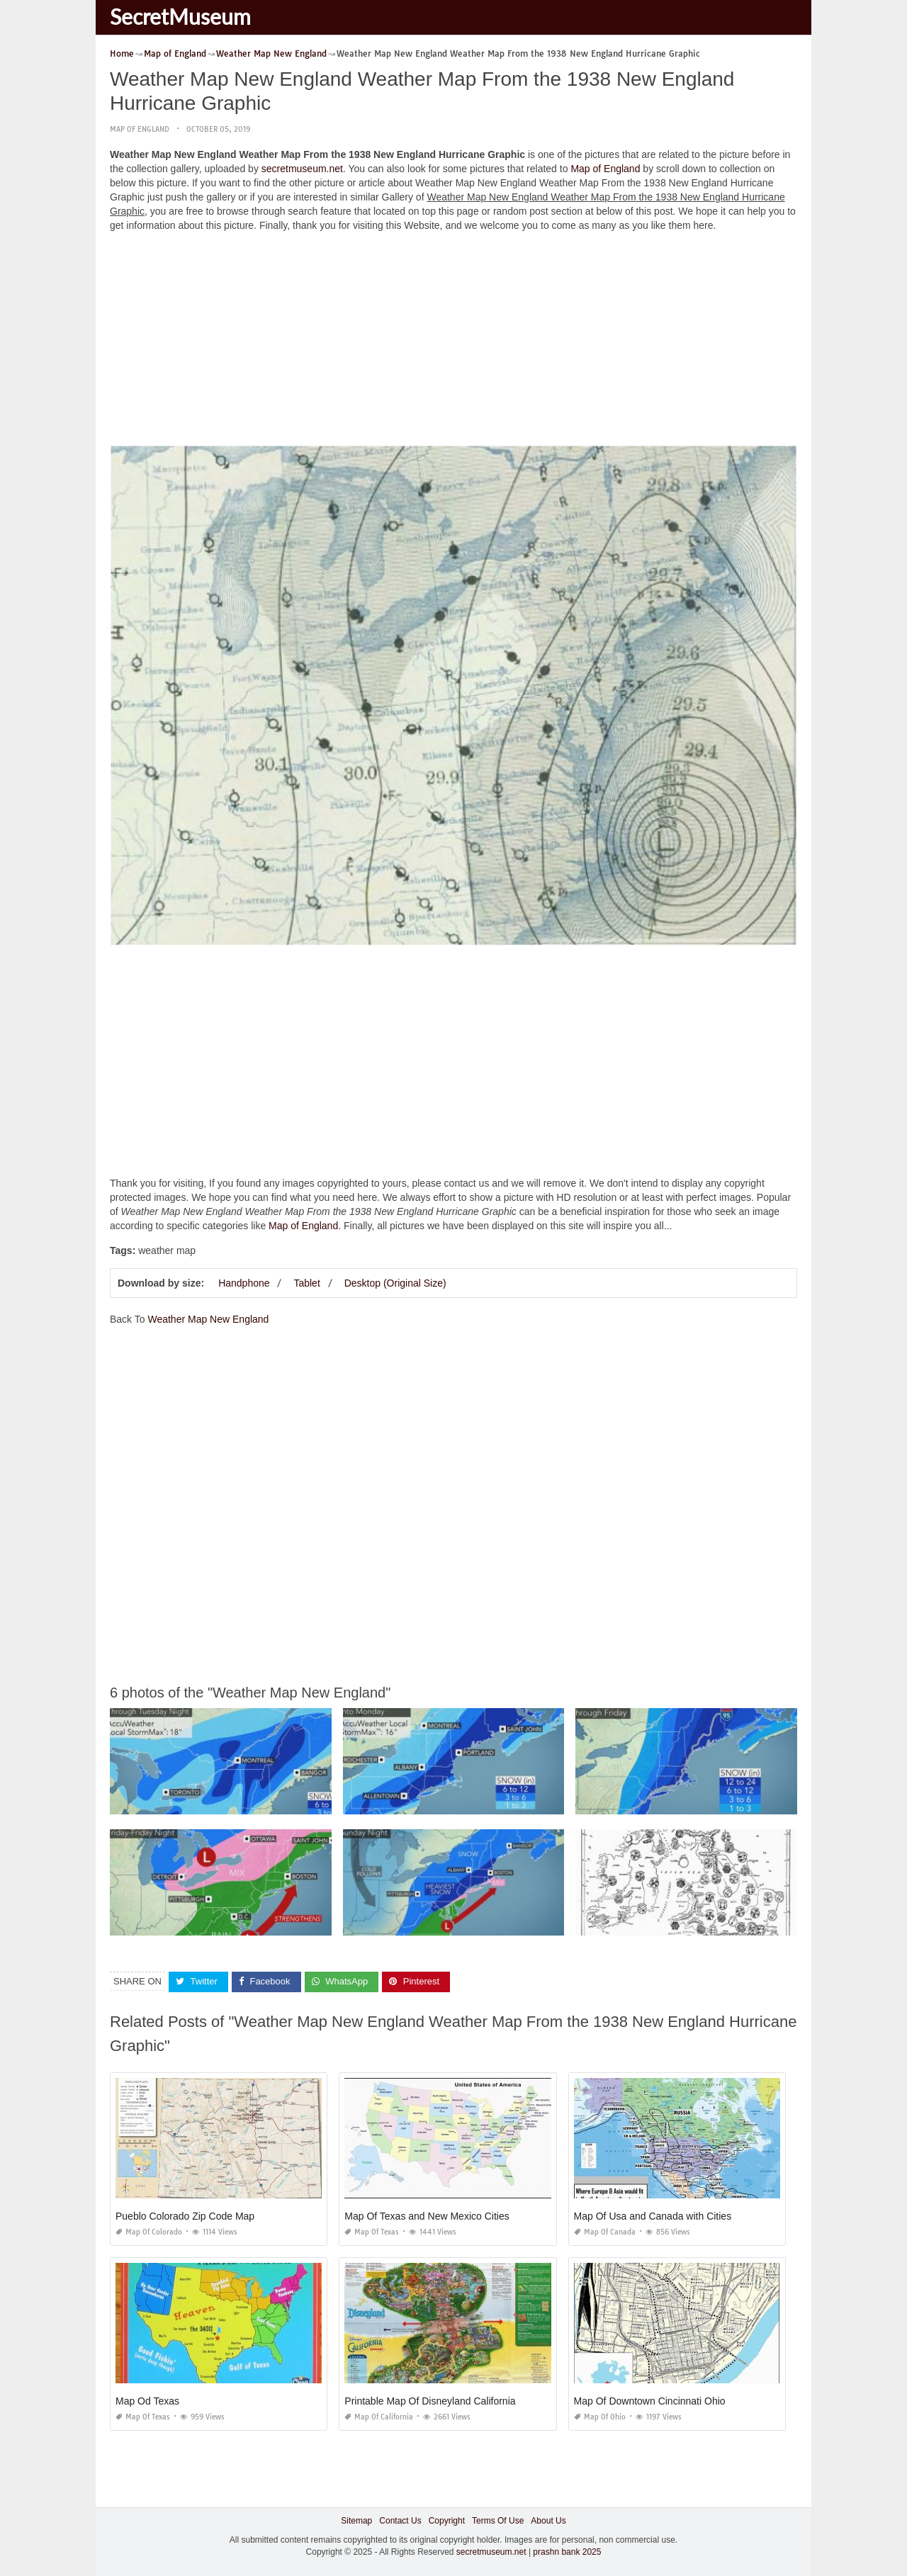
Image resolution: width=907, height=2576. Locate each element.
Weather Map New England (208, 1319)
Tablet (306, 1283)
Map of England (139, 129)
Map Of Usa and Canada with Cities (653, 2216)
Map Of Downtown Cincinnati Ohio (650, 2401)
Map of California (378, 2417)
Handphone (243, 1283)
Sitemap (356, 2521)
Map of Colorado (149, 2232)
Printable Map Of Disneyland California (429, 2401)
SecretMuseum (180, 16)
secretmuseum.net (302, 168)
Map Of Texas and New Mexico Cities (426, 2216)
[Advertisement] (453, 342)
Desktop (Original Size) (395, 1283)
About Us (548, 2521)
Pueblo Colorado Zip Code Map (185, 2216)
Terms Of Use (498, 2521)
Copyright (447, 2521)
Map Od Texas (147, 2401)
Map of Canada (605, 2232)
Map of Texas (371, 2232)
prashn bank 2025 (567, 2552)
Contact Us (400, 2521)
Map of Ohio (600, 2417)
